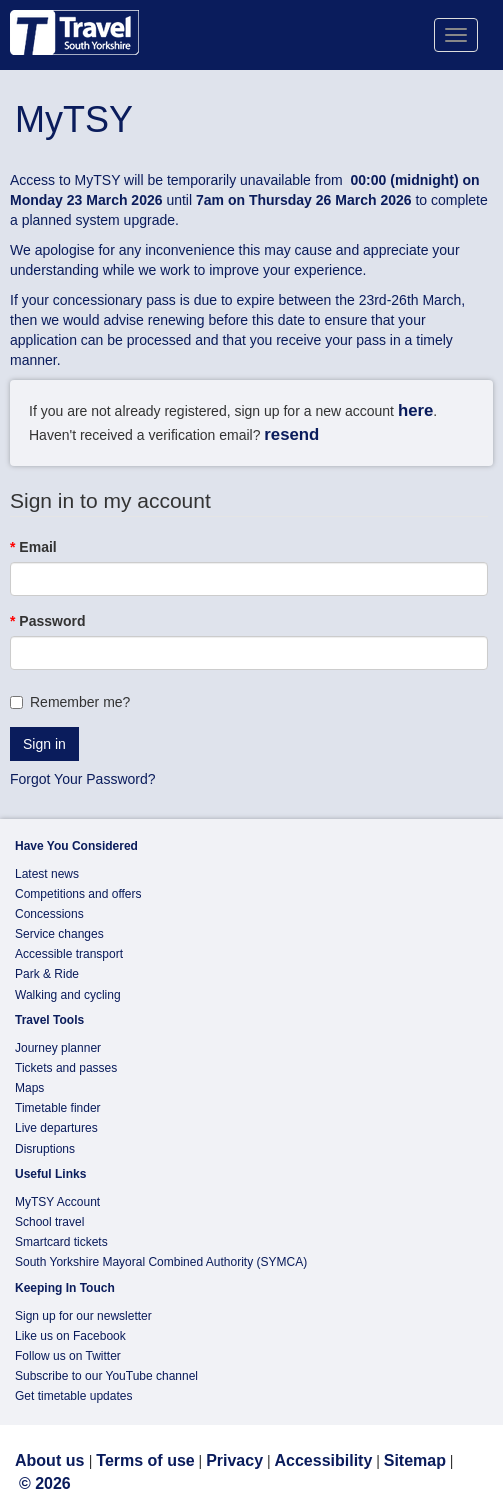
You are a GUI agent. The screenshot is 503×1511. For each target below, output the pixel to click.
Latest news (47, 874)
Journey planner (58, 1048)
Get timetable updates (73, 1396)
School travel (49, 1222)
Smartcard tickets (61, 1242)
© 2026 (45, 1483)
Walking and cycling (68, 995)
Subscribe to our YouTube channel (106, 1376)
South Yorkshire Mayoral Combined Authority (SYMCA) (161, 1262)
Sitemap (415, 1460)
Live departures (56, 1128)
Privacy (234, 1460)
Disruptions (45, 1149)
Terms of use (145, 1460)
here (415, 410)
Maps (29, 1088)
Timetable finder (58, 1108)
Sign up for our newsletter (83, 1316)
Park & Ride (47, 974)
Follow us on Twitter (68, 1356)
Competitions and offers (78, 894)
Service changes (59, 934)
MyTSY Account (57, 1202)
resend (291, 434)
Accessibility (323, 1460)
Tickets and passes (66, 1068)
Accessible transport (69, 954)
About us (52, 1460)
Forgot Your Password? (83, 779)
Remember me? (70, 702)
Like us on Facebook (70, 1336)
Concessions (49, 914)
